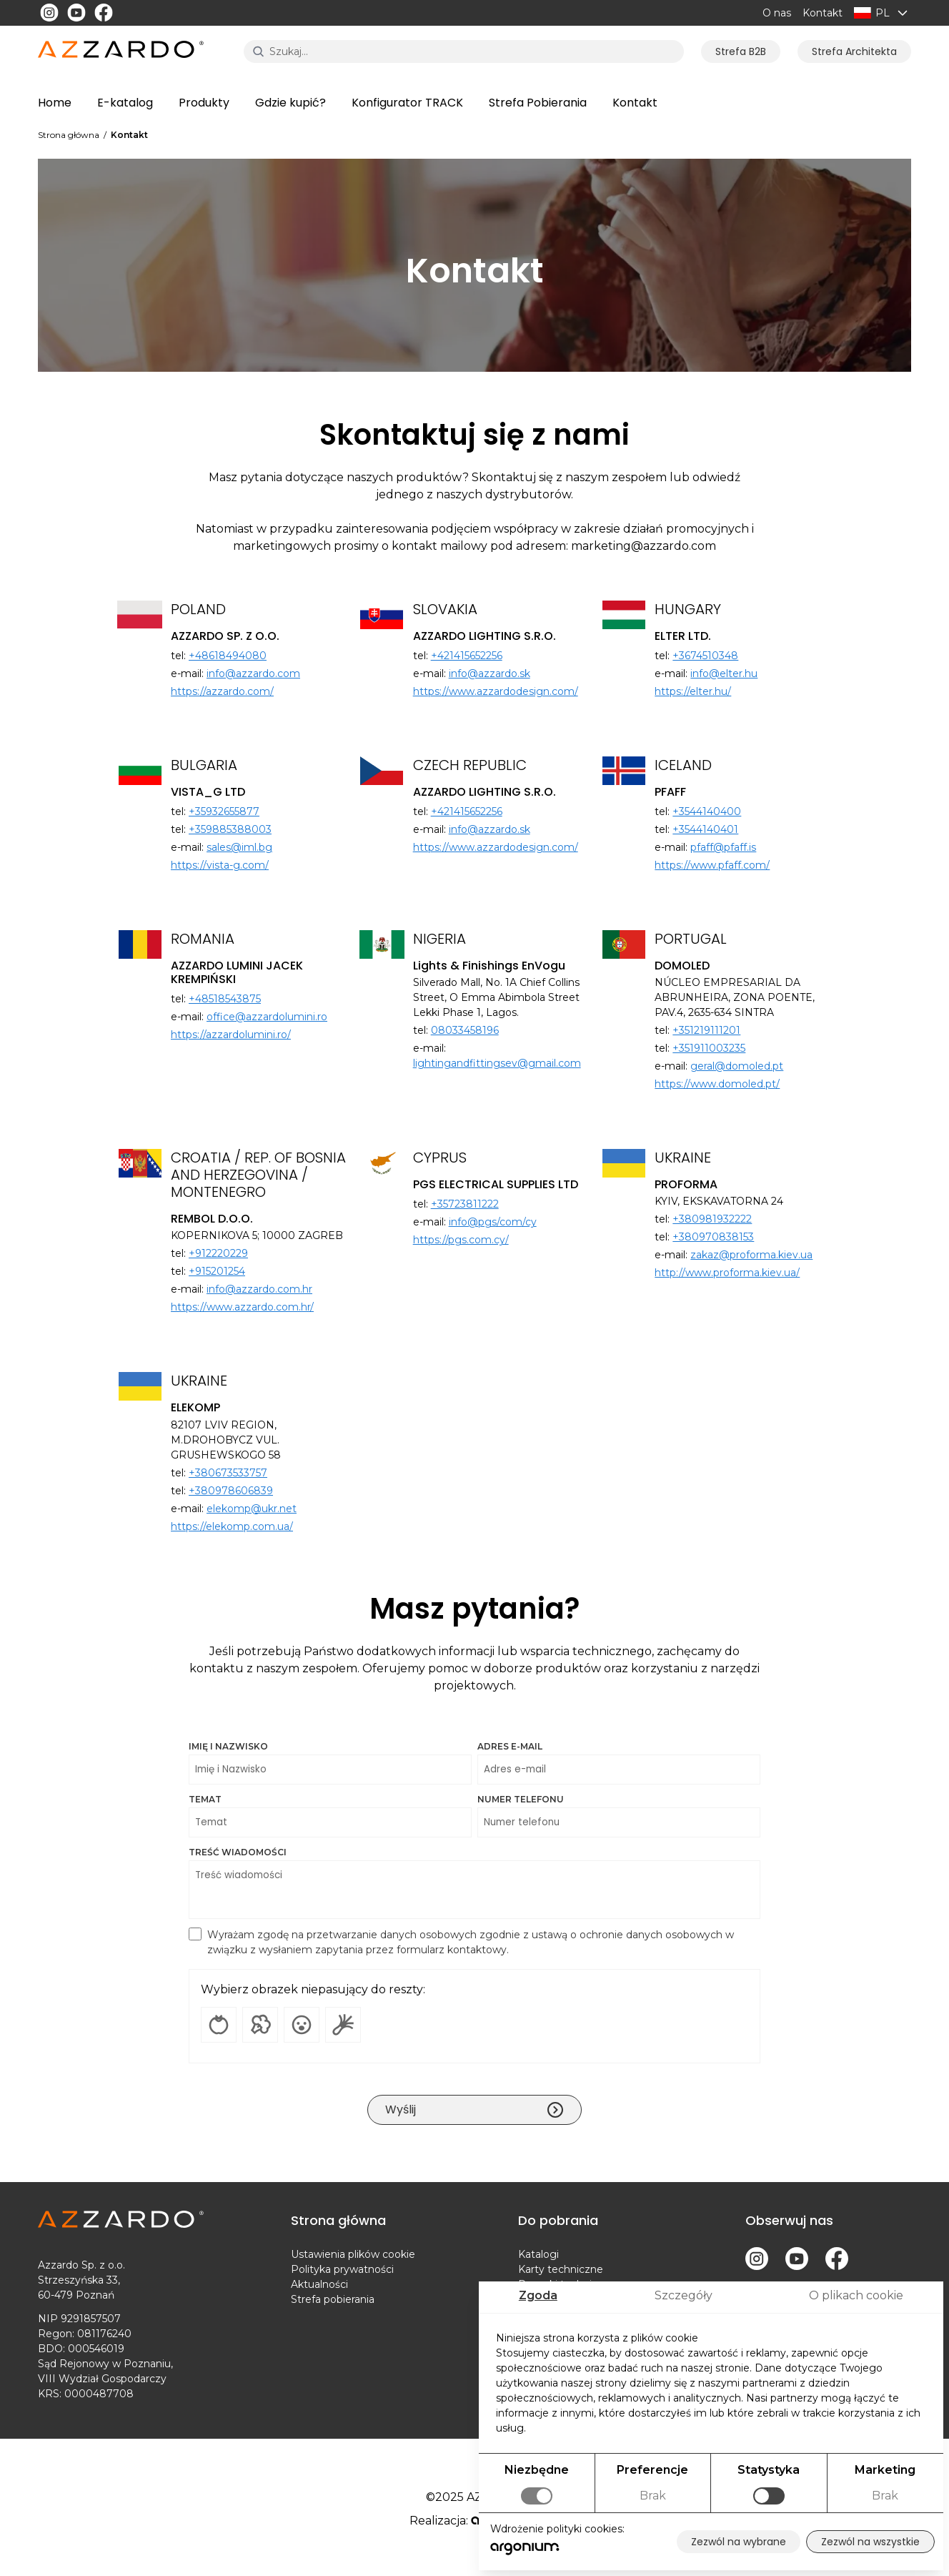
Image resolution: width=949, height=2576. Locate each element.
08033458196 (465, 1030)
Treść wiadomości (474, 1883)
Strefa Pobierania (538, 102)
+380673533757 (228, 1472)
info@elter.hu (723, 673)
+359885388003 (230, 829)
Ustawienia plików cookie (353, 2254)
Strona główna (68, 134)
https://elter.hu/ (693, 691)
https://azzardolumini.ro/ (231, 1034)
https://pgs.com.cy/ (461, 1239)
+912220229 (218, 1253)
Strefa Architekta (854, 51)
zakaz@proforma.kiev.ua (751, 1254)
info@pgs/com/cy (493, 1221)
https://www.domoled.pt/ (717, 1083)
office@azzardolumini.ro (267, 1016)
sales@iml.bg (239, 847)
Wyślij (474, 2109)
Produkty (204, 102)
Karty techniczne (560, 2269)
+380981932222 (712, 1219)
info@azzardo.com (253, 673)
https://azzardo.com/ (222, 691)
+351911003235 (708, 1048)
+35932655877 (224, 811)
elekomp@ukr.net (252, 1508)
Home (54, 102)
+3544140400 (706, 811)
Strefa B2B (740, 51)
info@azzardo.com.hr (259, 1289)
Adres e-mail (618, 1763)
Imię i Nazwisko (330, 1763)
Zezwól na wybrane (738, 2542)
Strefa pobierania (332, 2299)
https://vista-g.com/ (220, 865)
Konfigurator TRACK (407, 102)
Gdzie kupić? (290, 102)
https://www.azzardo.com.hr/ (242, 1307)
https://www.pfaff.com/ (712, 865)
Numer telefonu (618, 1815)
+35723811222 (465, 1204)
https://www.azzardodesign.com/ (495, 691)
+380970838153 (713, 1236)
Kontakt (823, 12)
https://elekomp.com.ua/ (232, 1526)
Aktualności (319, 2284)
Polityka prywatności (342, 2269)
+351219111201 (706, 1030)
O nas (776, 12)
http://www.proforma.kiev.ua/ (727, 1272)
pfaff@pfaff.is (723, 847)
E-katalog (125, 102)
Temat (330, 1815)
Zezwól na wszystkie (870, 2542)
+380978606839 (231, 1490)
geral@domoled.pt (736, 1066)
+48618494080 (228, 655)
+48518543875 (225, 998)
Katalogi (538, 2254)
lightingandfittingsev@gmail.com (497, 1063)
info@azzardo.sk (489, 673)
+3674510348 (705, 655)
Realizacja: (474, 2521)
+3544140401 (705, 829)
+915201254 (217, 1271)
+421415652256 (466, 655)
